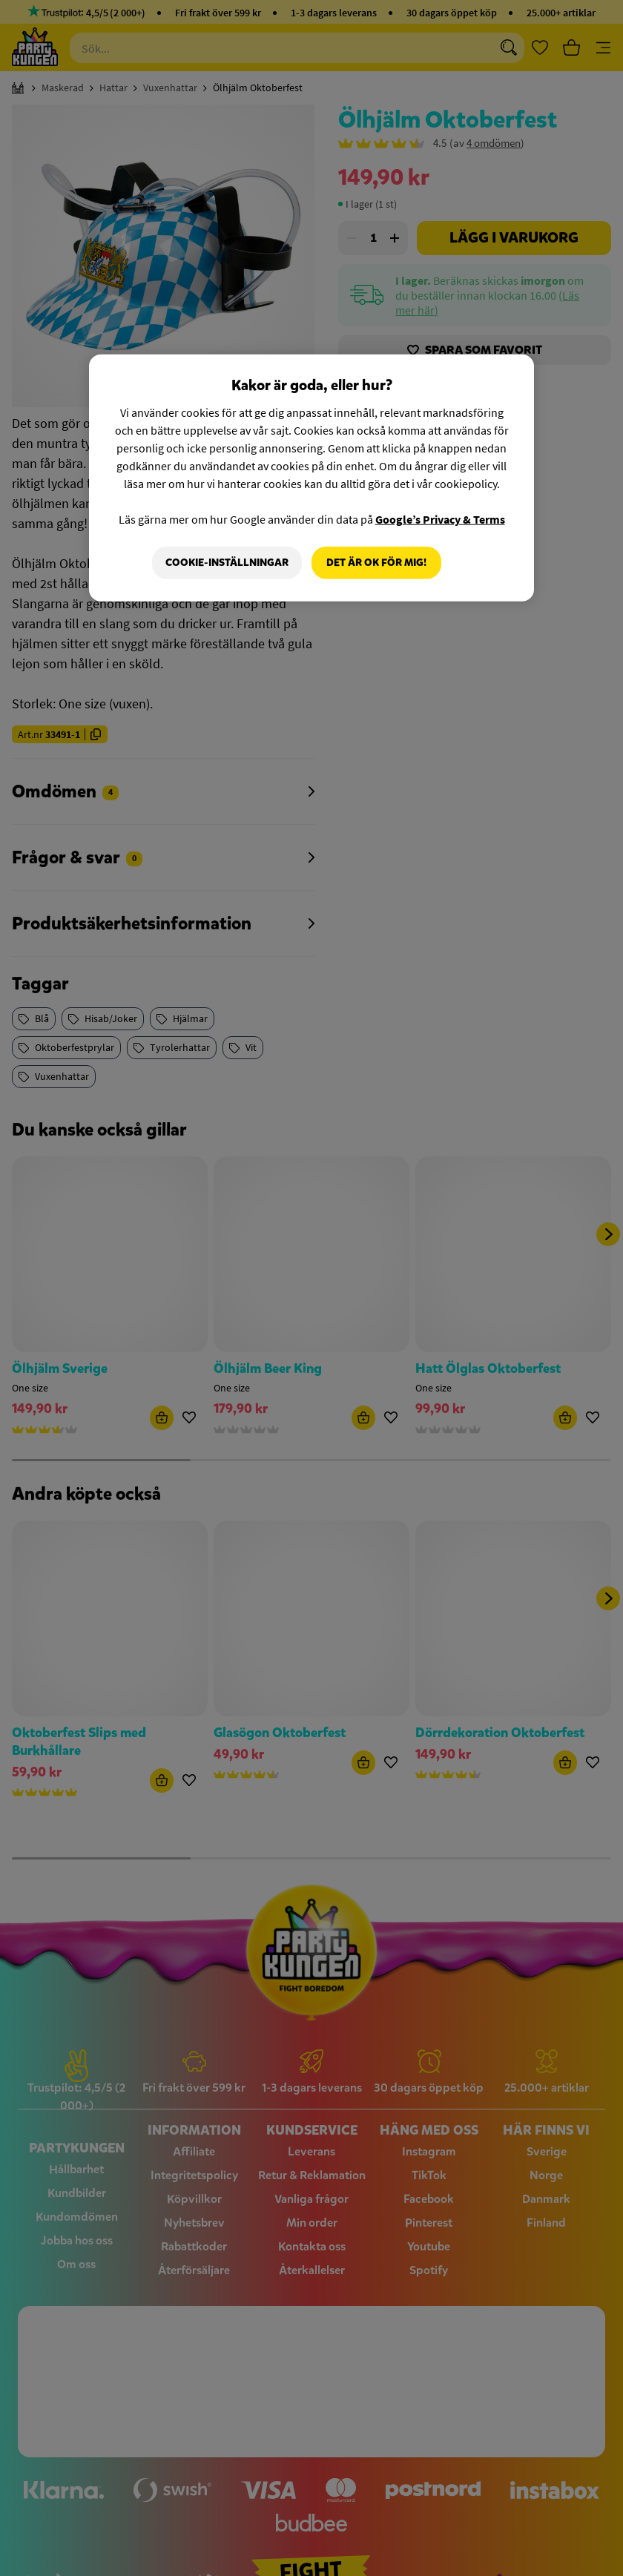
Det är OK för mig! (376, 563)
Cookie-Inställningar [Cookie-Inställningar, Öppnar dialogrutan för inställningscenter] (226, 563)
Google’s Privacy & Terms (440, 519)
